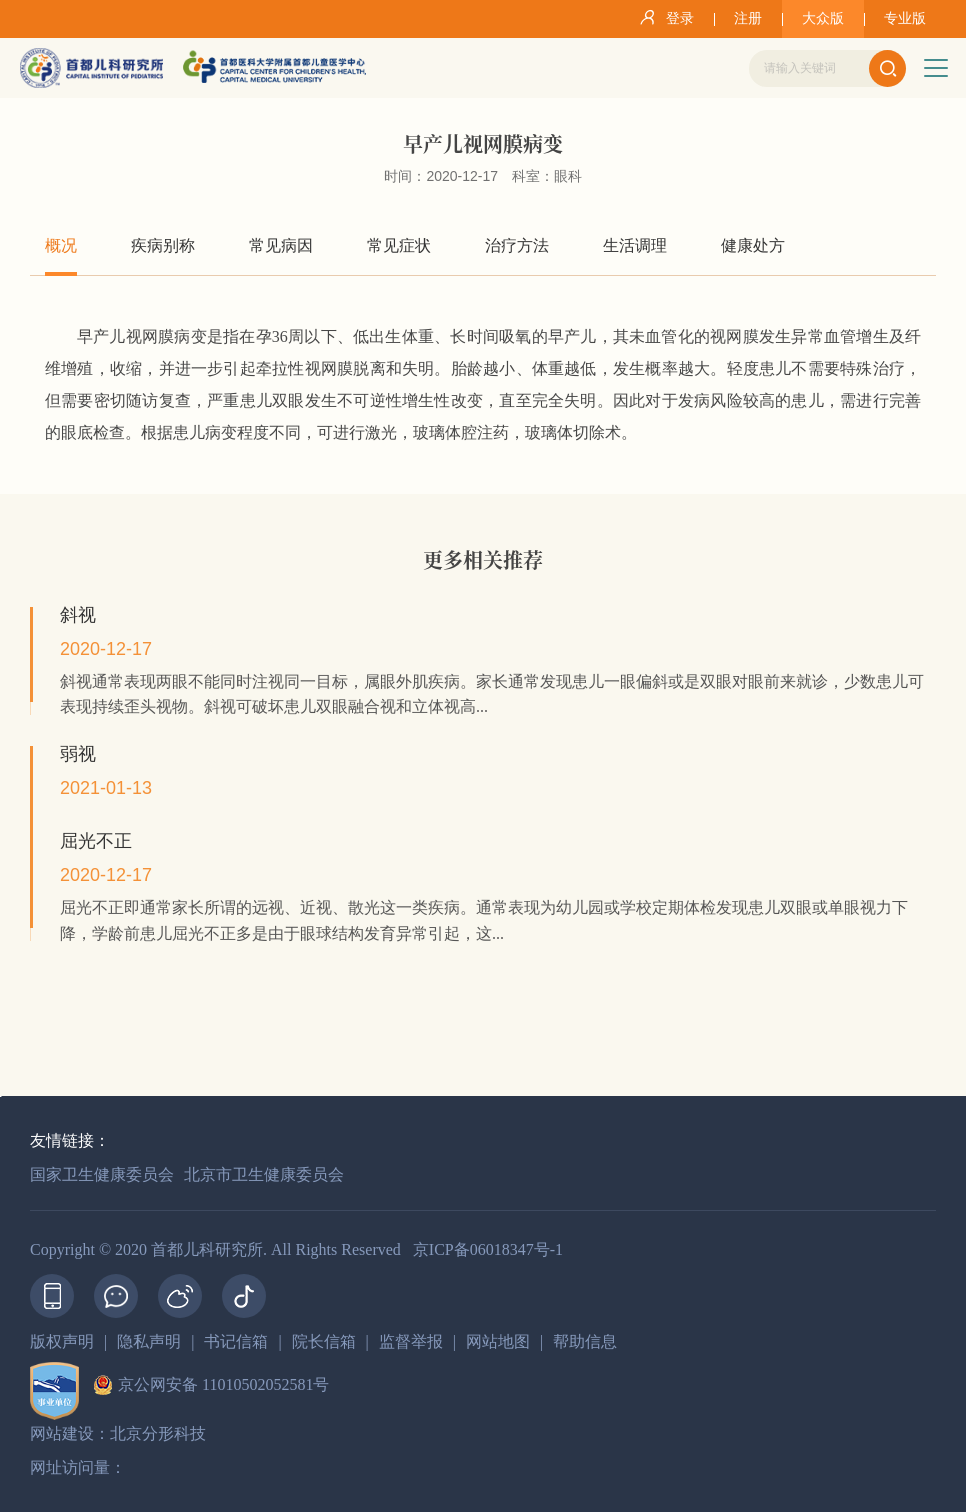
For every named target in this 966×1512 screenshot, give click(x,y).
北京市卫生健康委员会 (264, 1174)
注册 (748, 18)
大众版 (823, 18)
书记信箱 (236, 1341)
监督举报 (411, 1341)
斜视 (78, 615)
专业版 (905, 18)
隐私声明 (149, 1341)
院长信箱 (324, 1341)
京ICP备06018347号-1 (488, 1249)
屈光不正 (96, 841)
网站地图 (498, 1341)
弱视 (78, 754)
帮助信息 (585, 1341)
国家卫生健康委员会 (102, 1174)
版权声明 (62, 1341)
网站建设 (62, 1433)
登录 (663, 17)
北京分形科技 (158, 1433)
